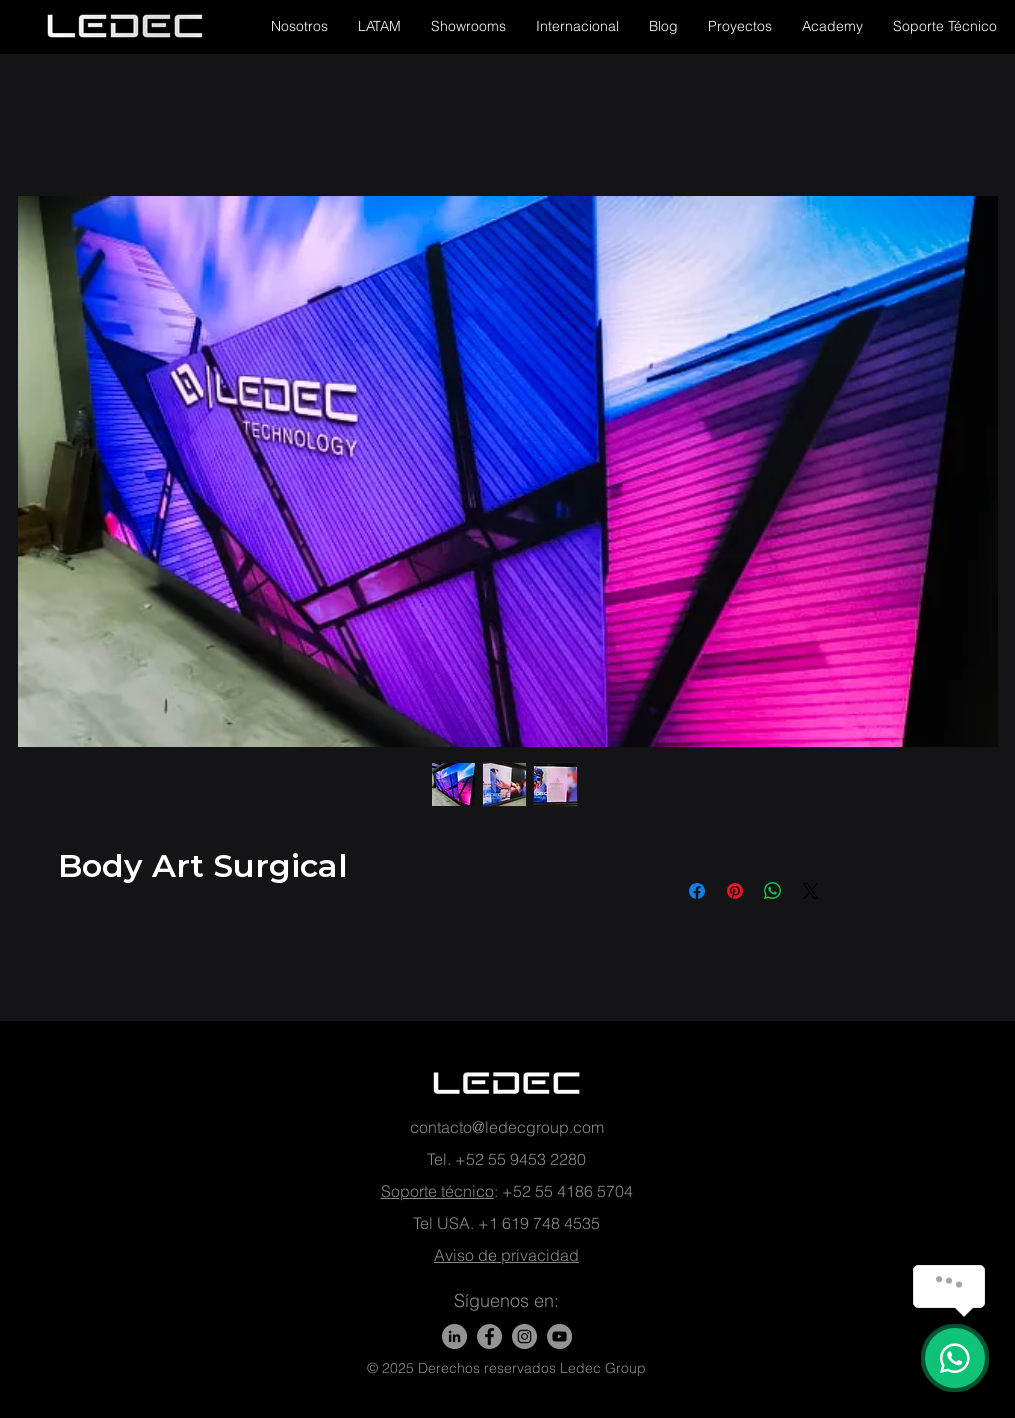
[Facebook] (489, 1336)
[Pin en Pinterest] (735, 891)
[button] (299, 26)
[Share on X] (811, 891)
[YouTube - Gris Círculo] (559, 1336)
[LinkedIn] (454, 1336)
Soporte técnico (437, 1191)
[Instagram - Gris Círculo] (524, 1336)
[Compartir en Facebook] (697, 891)
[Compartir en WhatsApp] (773, 891)
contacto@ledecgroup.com (507, 1127)
